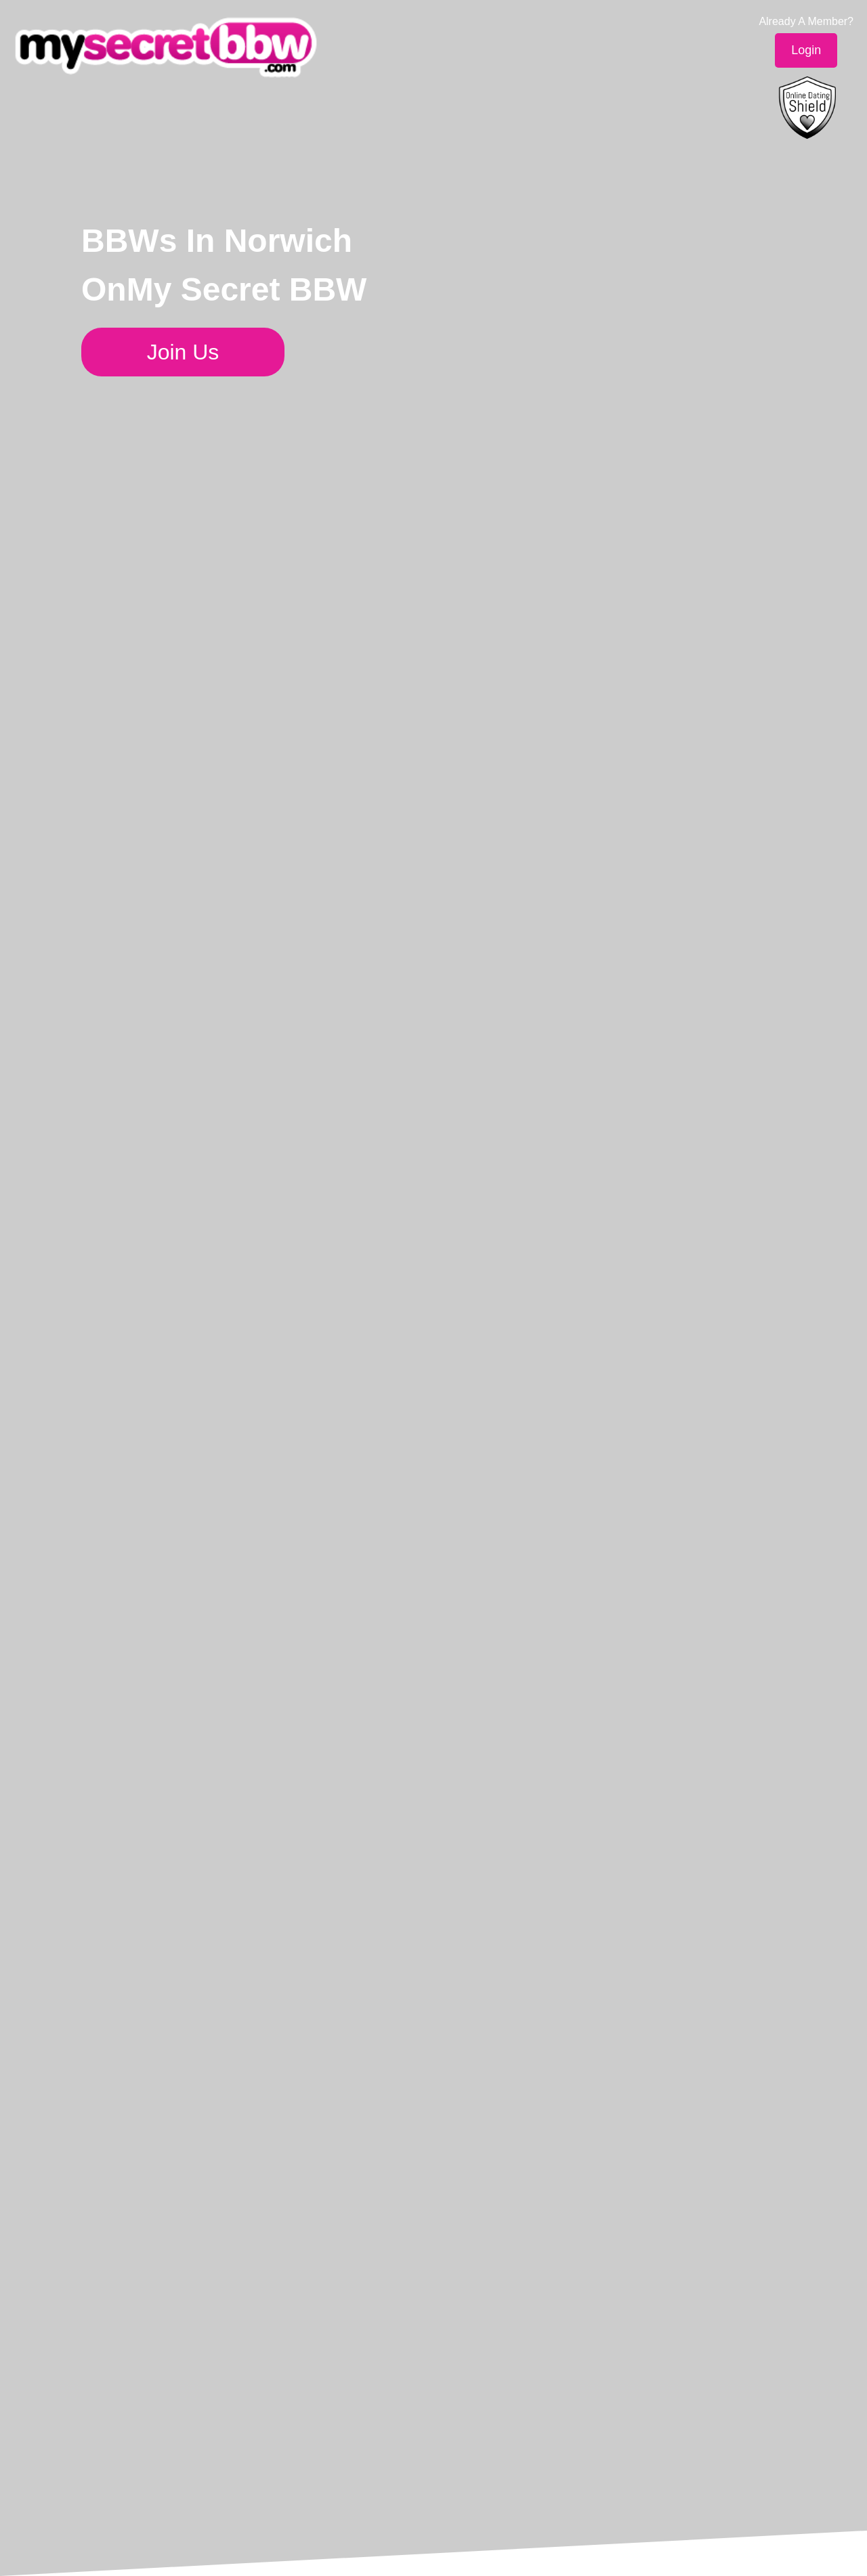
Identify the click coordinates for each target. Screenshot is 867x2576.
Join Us (183, 352)
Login (806, 50)
